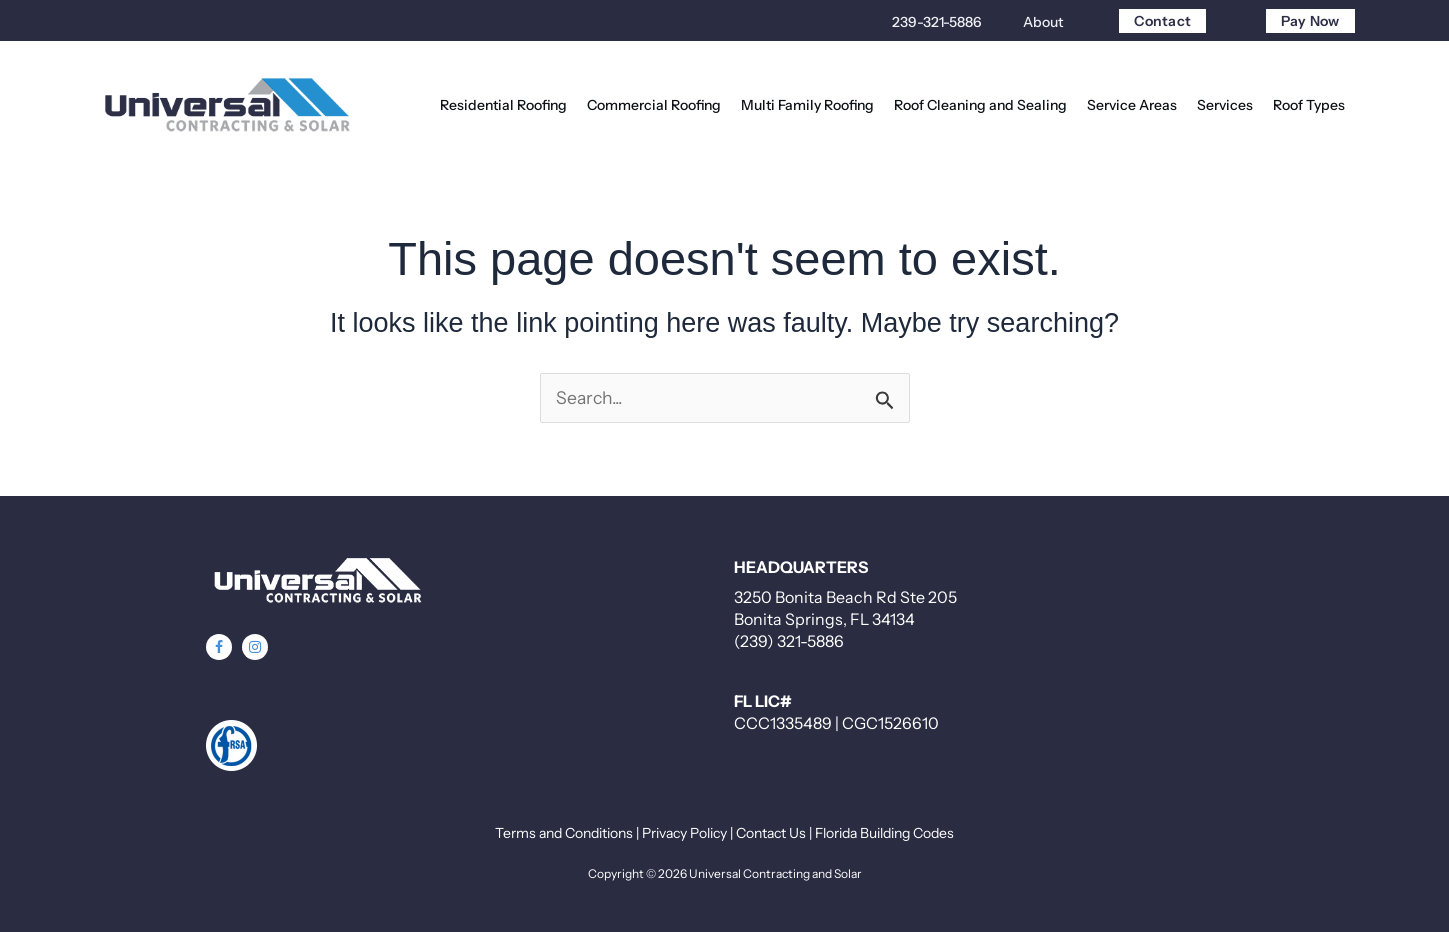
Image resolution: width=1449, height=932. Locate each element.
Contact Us (771, 833)
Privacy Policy (684, 833)
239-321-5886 (937, 22)
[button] (219, 647)
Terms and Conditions (564, 833)
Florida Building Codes (884, 833)
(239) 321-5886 (789, 641)
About (1043, 22)
